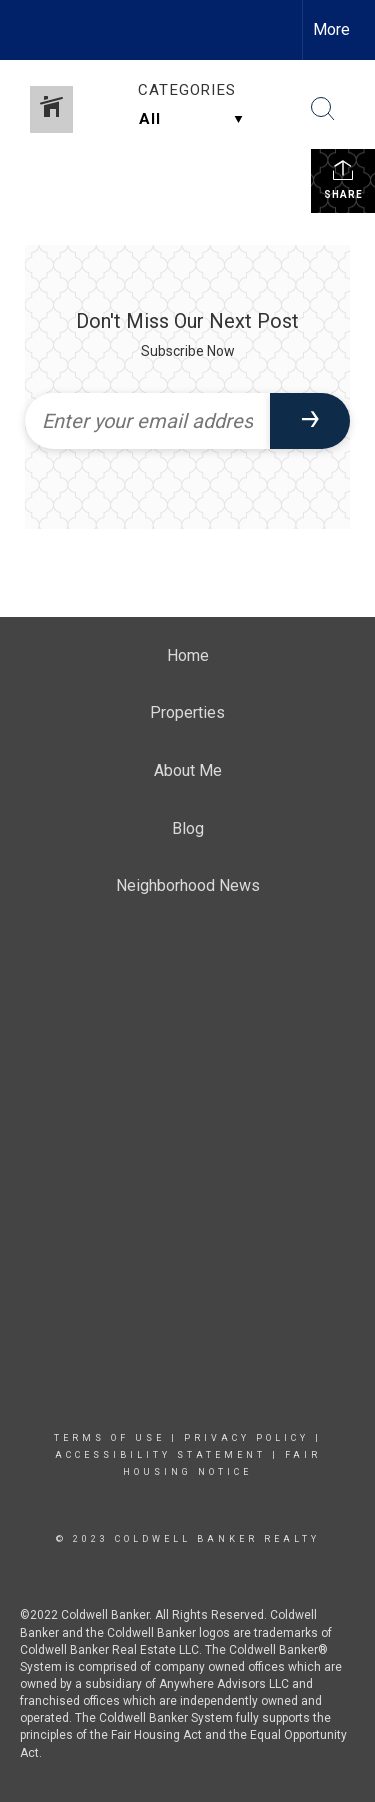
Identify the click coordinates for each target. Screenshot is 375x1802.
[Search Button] (323, 109)
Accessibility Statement (160, 1455)
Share (343, 179)
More (331, 29)
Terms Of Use (109, 1438)
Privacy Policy (246, 1438)
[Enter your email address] (147, 421)
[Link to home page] (33, 30)
